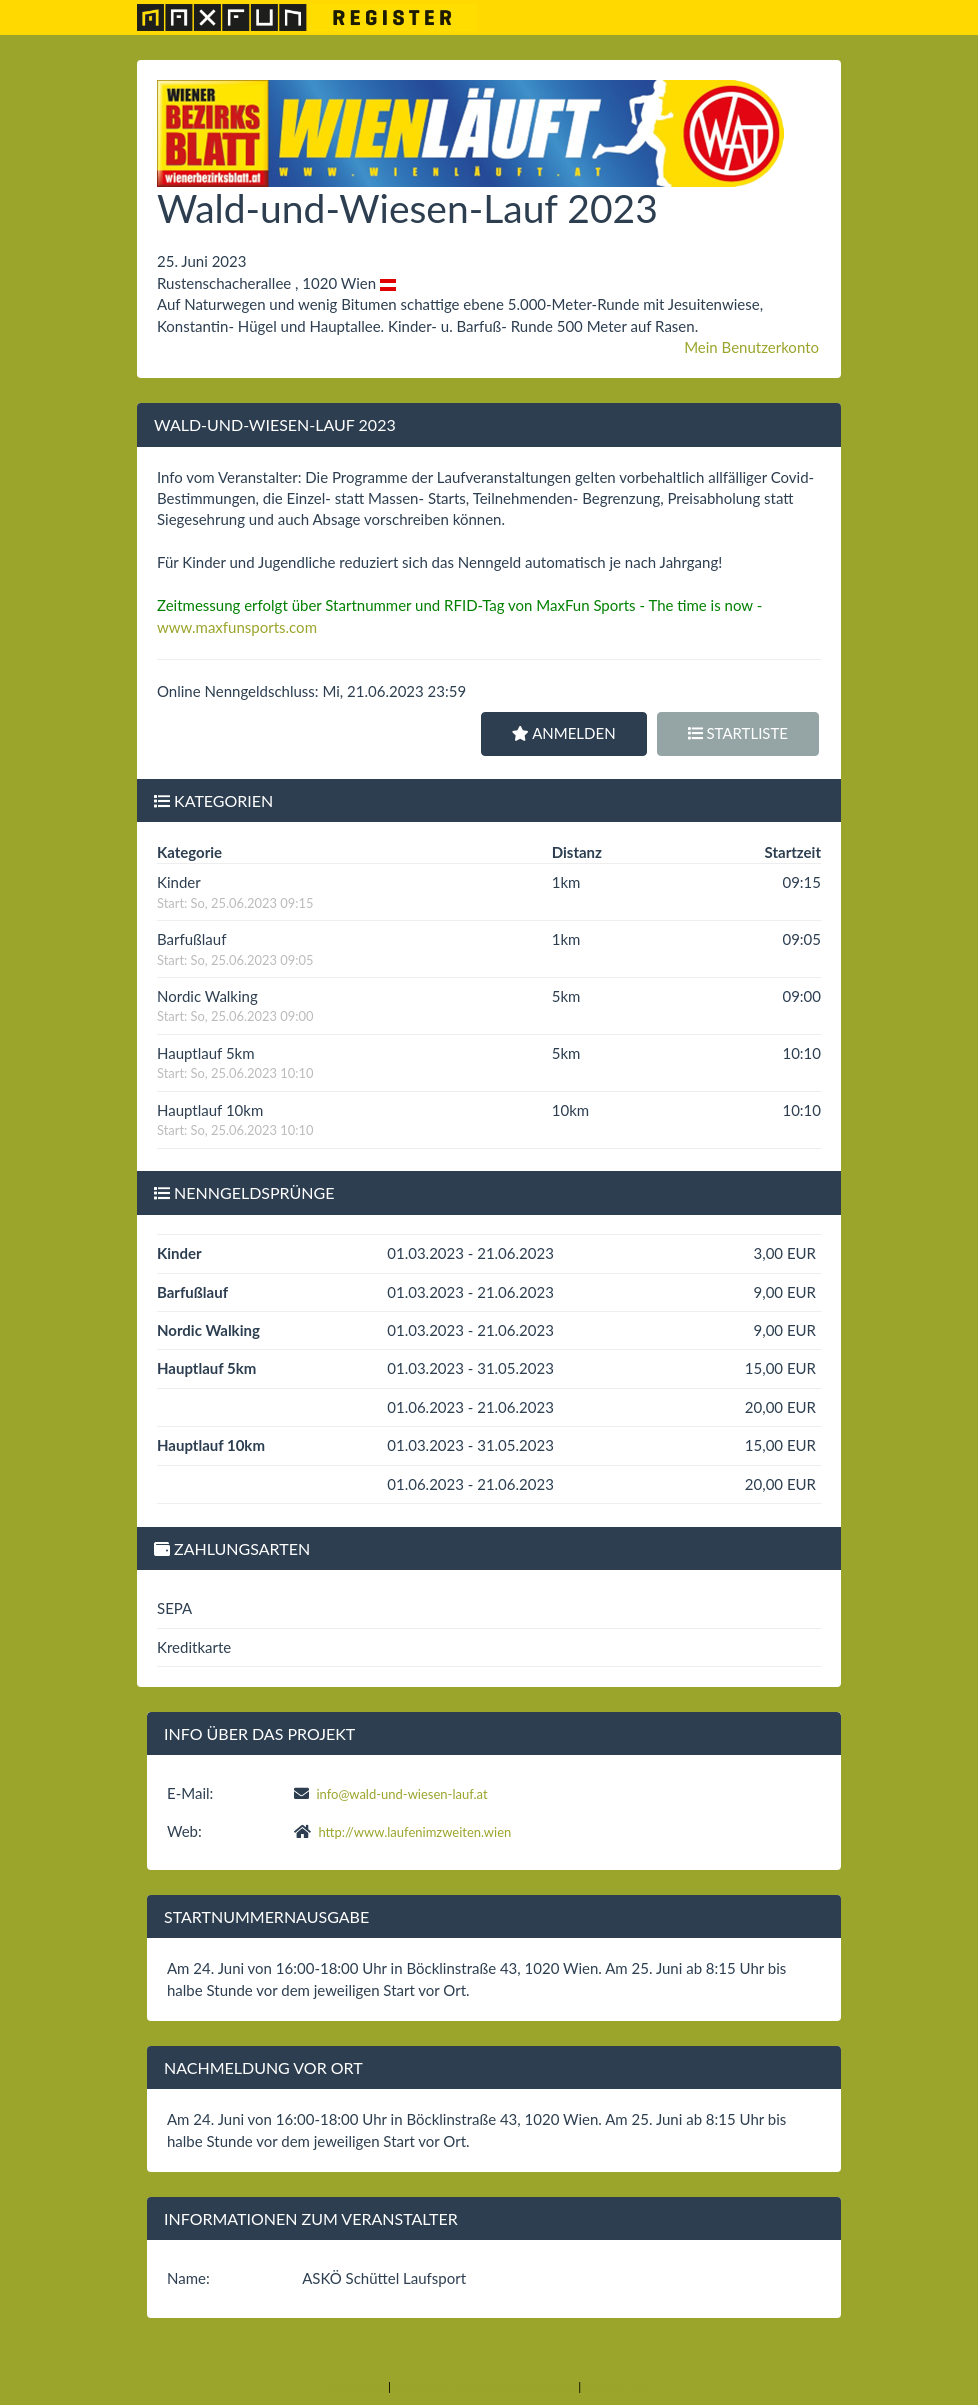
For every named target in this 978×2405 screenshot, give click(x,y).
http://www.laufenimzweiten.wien (414, 1832)
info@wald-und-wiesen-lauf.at (401, 1794)
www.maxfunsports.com (237, 627)
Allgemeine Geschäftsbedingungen (485, 2386)
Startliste (738, 733)
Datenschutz (617, 2386)
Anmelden (564, 733)
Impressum (356, 2386)
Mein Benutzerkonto (751, 347)
